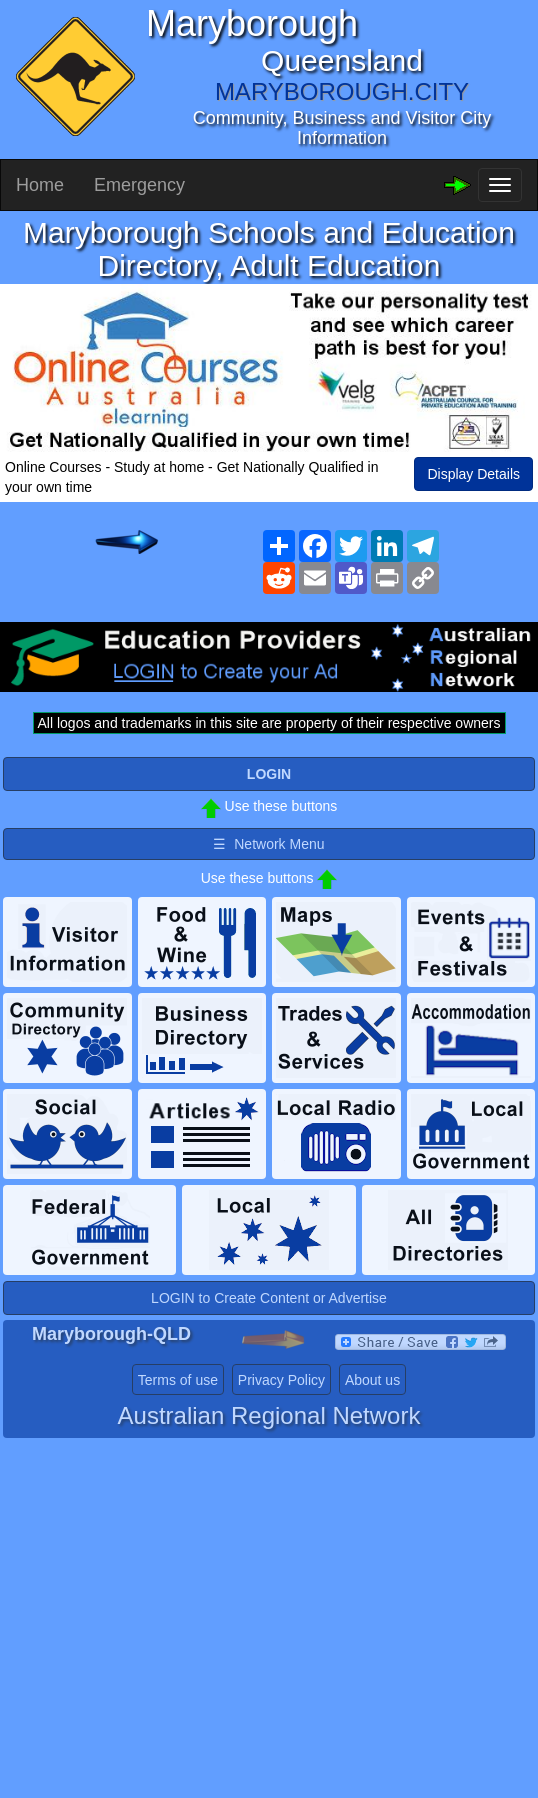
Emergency (139, 185)
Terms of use (178, 1380)
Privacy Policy (281, 1380)
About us (372, 1380)
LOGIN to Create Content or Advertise (269, 1298)
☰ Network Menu (268, 844)
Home (40, 185)
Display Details (473, 474)
